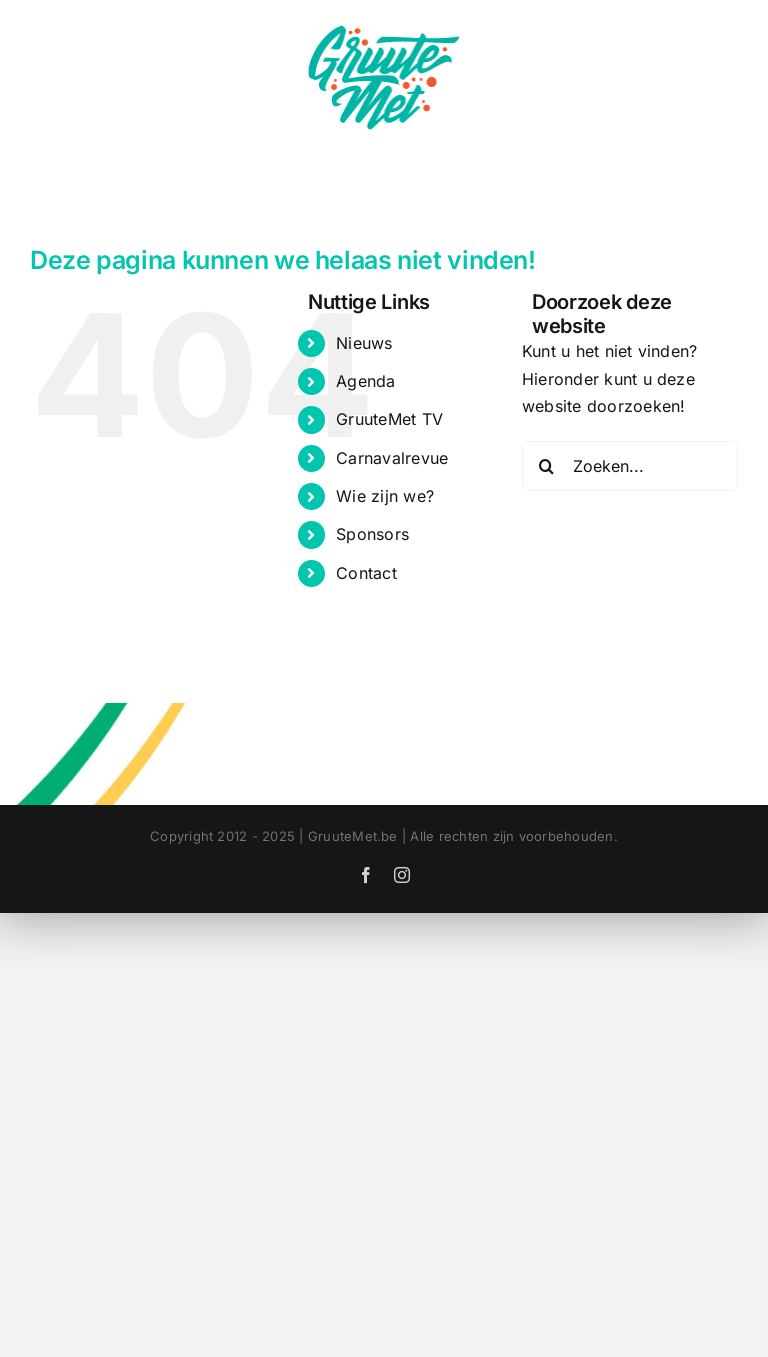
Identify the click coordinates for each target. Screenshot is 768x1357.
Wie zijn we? (385, 496)
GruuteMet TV (389, 419)
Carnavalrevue (392, 458)
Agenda (365, 381)
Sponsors (372, 534)
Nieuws (364, 343)
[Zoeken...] (630, 466)
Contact (366, 573)
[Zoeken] (547, 466)
